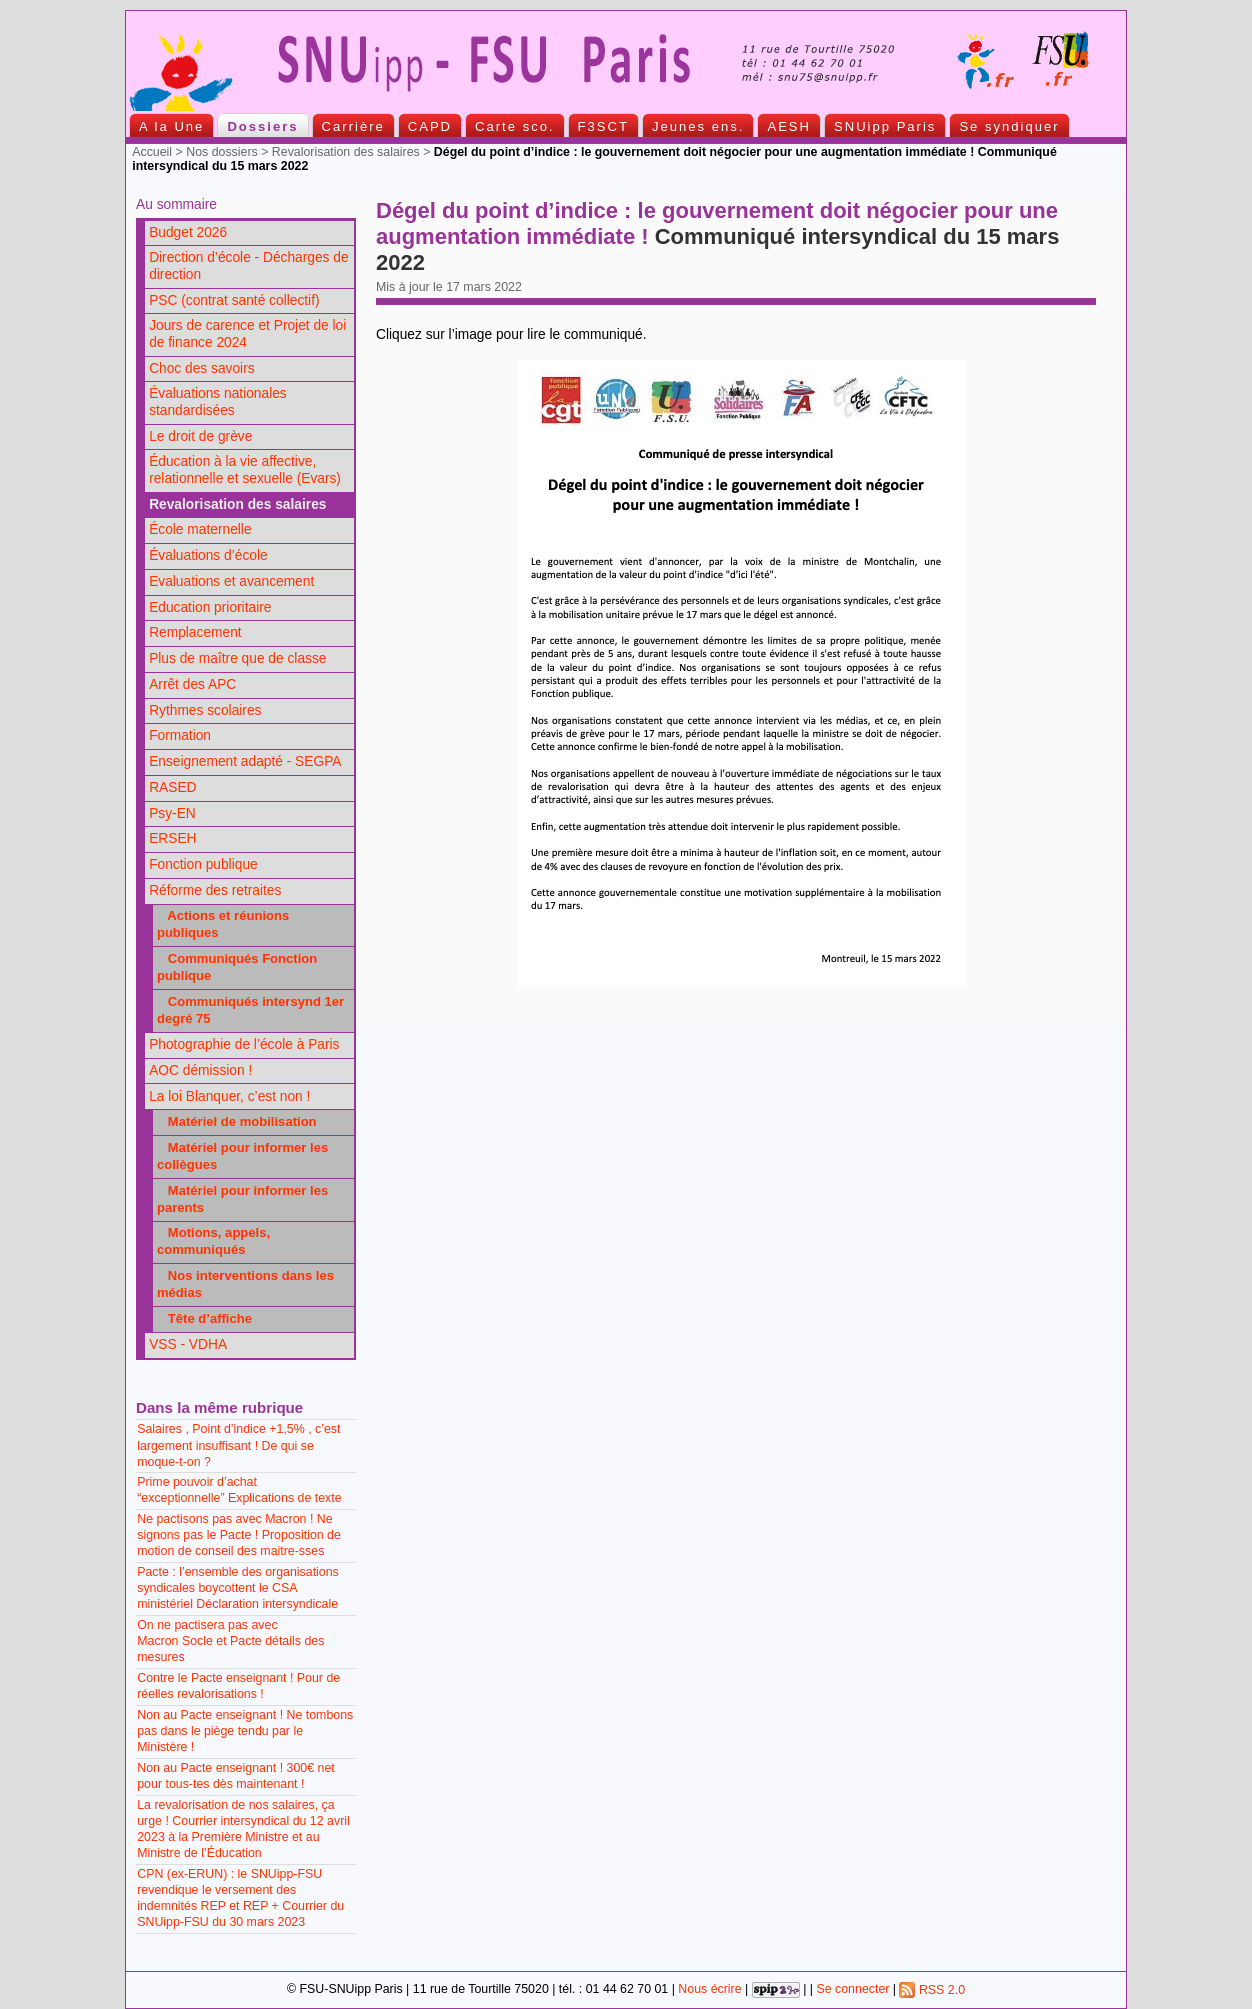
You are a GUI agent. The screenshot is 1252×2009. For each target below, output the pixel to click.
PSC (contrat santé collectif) (234, 300)
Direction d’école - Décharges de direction (248, 266)
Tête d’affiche (204, 1318)
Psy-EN (172, 813)
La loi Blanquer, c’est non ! (229, 1096)
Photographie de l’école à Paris (244, 1044)
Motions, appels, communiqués (213, 1241)
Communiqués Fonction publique (237, 967)
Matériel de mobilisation (237, 1121)
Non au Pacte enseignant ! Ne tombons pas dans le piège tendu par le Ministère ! (245, 1731)
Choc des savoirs (201, 368)
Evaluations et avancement (231, 581)
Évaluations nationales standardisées (218, 402)
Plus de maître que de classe (237, 658)
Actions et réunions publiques (223, 924)
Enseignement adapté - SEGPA (245, 761)
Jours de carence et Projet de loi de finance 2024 (247, 334)
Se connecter (852, 1990)
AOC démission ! (200, 1070)
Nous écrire (709, 1990)
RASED (172, 787)
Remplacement (195, 632)
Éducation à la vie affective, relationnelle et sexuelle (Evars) (245, 470)
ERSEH (172, 838)
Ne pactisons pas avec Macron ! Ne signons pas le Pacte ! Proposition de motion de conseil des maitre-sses (239, 1535)
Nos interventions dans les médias (245, 1284)
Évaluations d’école (208, 555)
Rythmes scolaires (205, 710)
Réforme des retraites (215, 890)
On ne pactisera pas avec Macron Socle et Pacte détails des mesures (230, 1641)
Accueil (152, 152)
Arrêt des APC (192, 684)
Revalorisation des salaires (346, 152)
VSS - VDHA (188, 1344)
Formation (180, 735)
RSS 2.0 (932, 1990)
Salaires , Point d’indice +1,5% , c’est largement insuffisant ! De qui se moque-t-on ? (238, 1445)
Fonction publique (203, 864)
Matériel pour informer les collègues (242, 1156)
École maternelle (200, 529)
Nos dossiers (222, 152)
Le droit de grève (200, 436)
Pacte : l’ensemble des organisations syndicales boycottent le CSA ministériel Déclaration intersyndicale (238, 1588)
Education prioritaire (210, 607)
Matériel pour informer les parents (242, 1199)
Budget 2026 (188, 232)
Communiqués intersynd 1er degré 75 (250, 1010)
